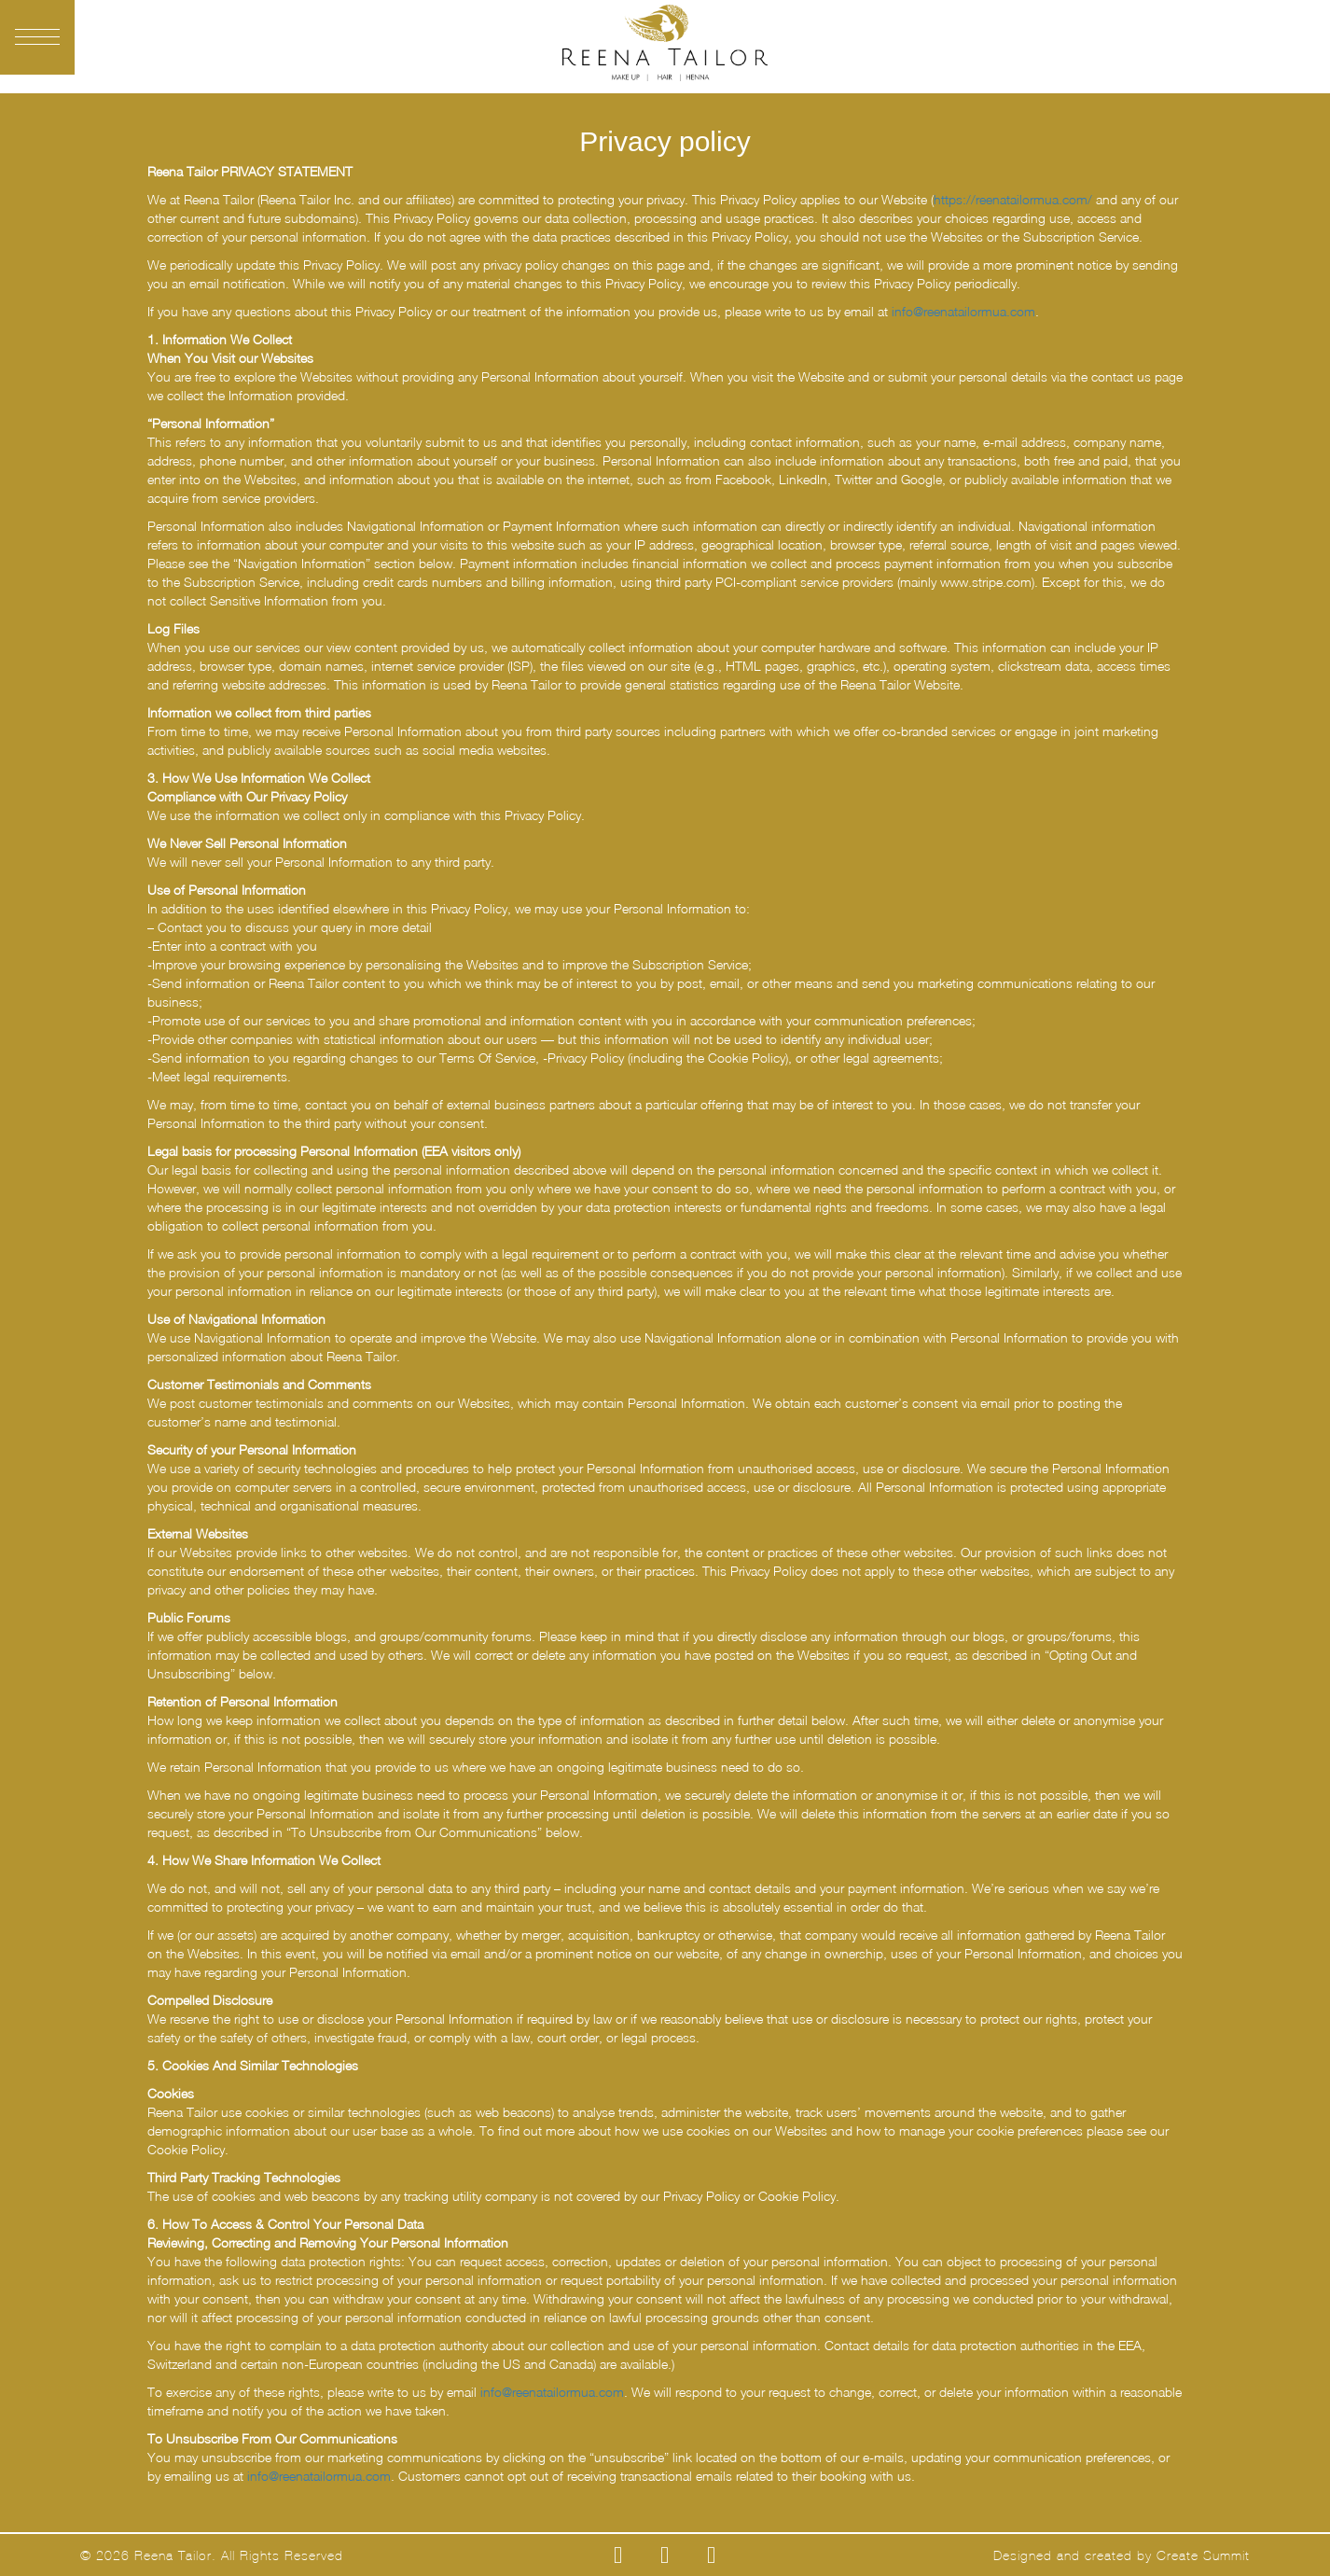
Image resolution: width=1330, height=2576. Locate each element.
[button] (37, 37)
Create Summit (1203, 2555)
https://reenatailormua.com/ (1013, 199)
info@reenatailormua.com (963, 311)
